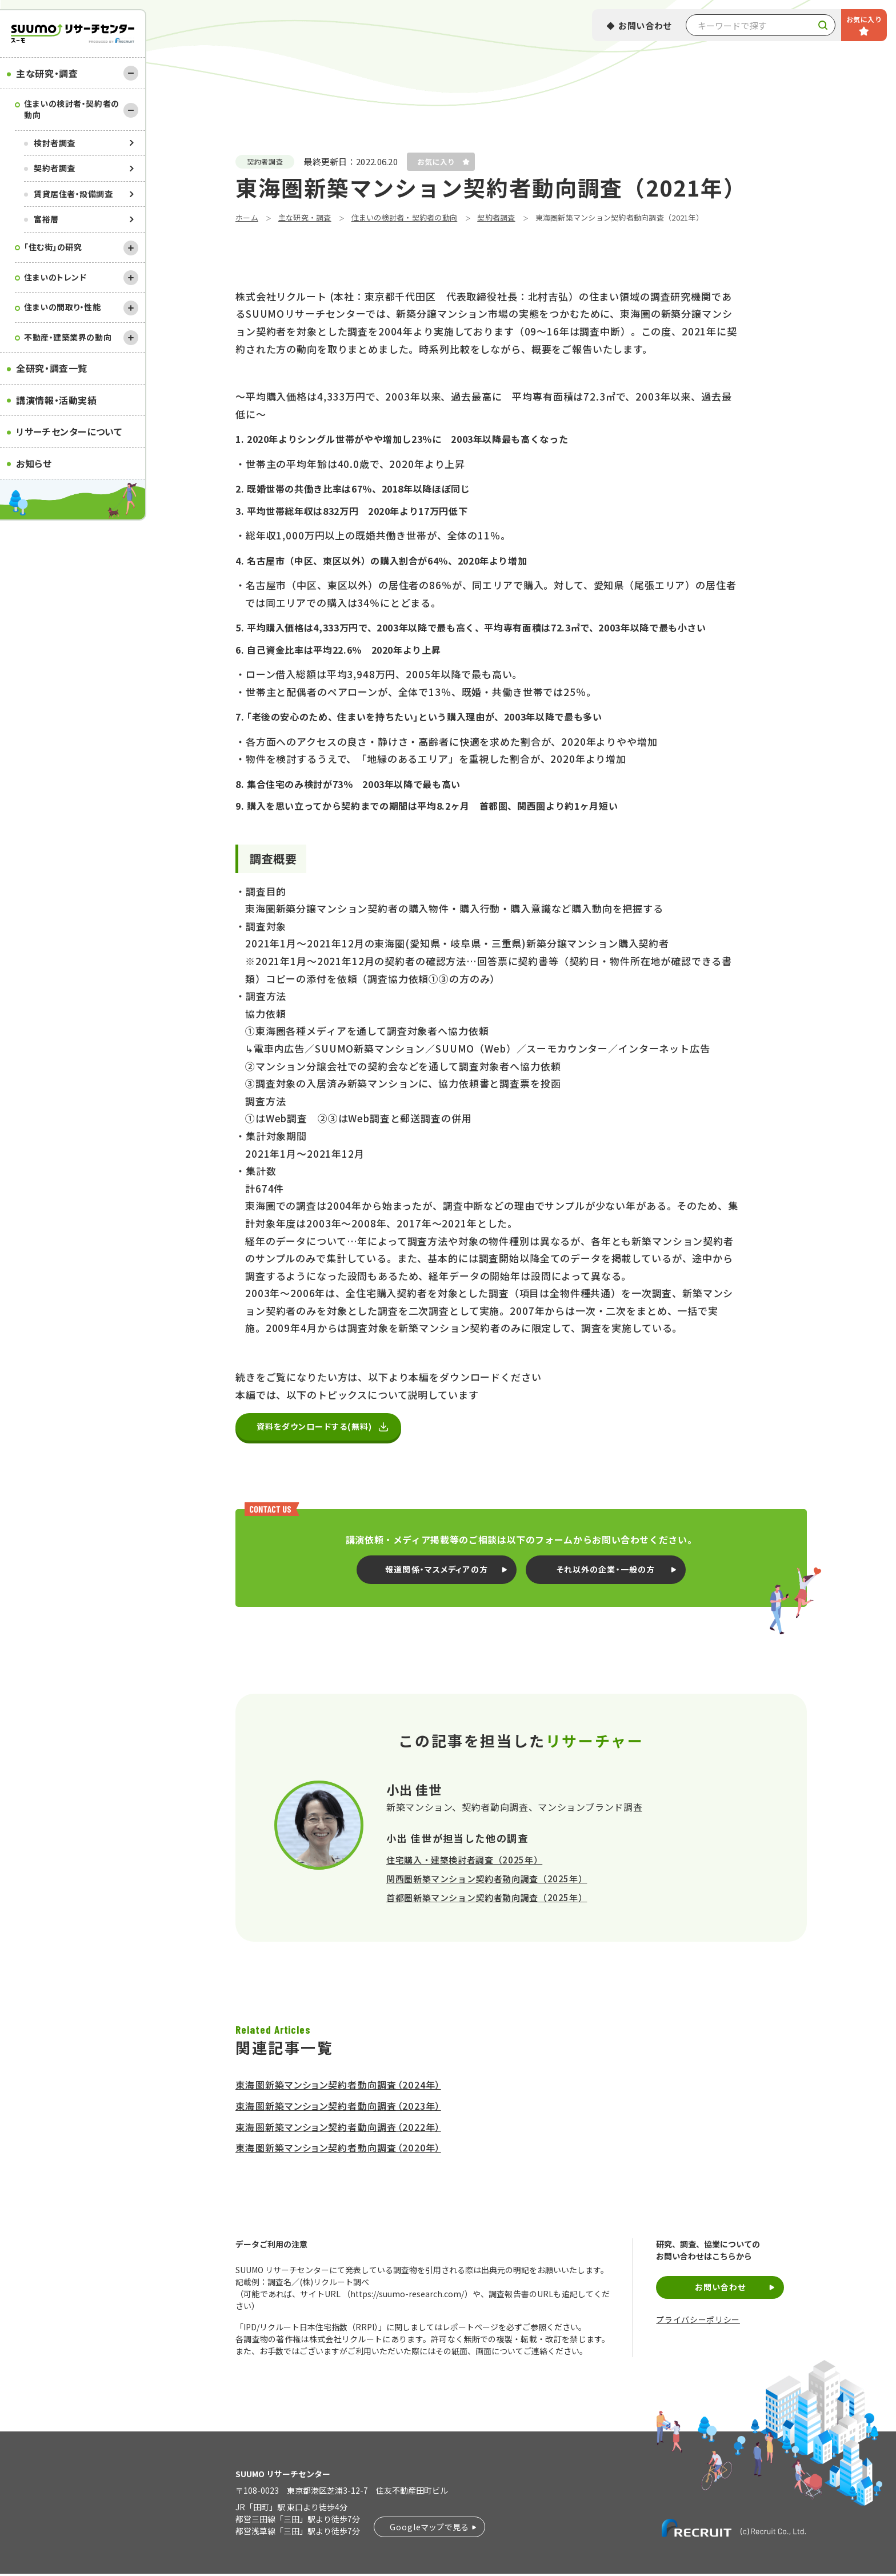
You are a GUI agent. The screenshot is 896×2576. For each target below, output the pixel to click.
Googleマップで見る (429, 2529)
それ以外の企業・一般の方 (606, 1571)
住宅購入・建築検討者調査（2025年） (464, 1862)
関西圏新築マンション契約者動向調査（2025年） (486, 1881)
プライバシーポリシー (697, 2322)
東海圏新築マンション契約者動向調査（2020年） (338, 2150)
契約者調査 (54, 168)
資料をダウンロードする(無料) (319, 1428)
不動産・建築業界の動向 (67, 337)
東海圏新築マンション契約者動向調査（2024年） (338, 2087)
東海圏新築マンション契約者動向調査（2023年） (338, 2108)
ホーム (246, 217)
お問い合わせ (645, 25)
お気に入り (864, 19)
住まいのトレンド (55, 277)
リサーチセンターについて (69, 431)
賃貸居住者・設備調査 (73, 193)
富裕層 (46, 219)
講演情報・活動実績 (56, 400)
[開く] (130, 248)
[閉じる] (130, 73)
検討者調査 (54, 143)
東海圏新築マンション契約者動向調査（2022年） (338, 2129)
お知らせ (34, 463)
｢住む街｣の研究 (53, 247)
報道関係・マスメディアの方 (436, 1571)
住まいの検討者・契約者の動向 (71, 109)
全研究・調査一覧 (51, 368)
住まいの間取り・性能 (62, 307)
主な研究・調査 (47, 73)
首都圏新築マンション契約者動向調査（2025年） (486, 1900)
